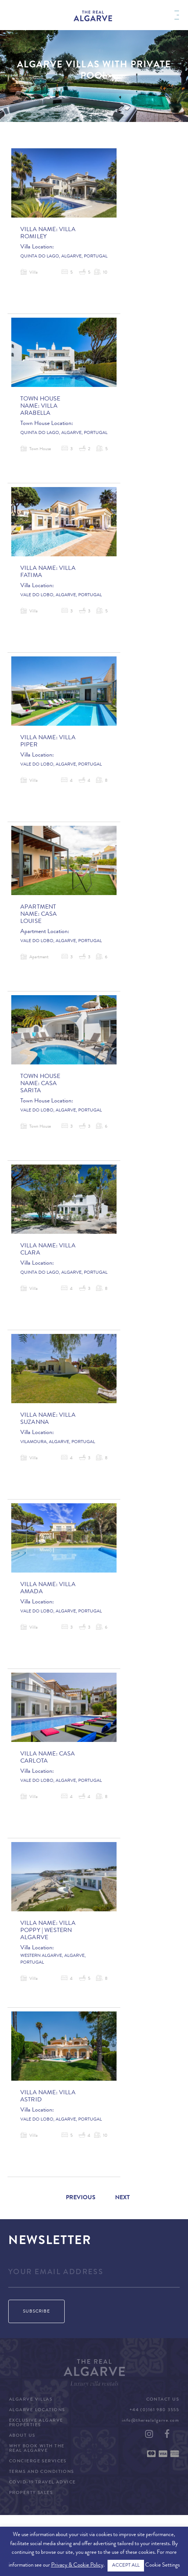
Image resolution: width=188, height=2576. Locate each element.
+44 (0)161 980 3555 (154, 2410)
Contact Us (162, 2400)
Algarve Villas (30, 2400)
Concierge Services (38, 2461)
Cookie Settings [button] (162, 2565)
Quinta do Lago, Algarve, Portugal (64, 256)
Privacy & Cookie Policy (77, 2565)
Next (122, 2198)
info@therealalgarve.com (150, 2421)
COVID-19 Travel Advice (42, 2482)
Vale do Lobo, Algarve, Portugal (61, 595)
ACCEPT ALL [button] (125, 2565)
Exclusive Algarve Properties (36, 2423)
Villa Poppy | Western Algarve (48, 1931)
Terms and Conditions (41, 2472)
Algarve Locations (37, 2410)
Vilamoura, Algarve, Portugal (57, 1442)
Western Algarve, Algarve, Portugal (53, 1959)
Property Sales (31, 2493)
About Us (22, 2436)
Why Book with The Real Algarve (36, 2448)
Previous (81, 2198)
